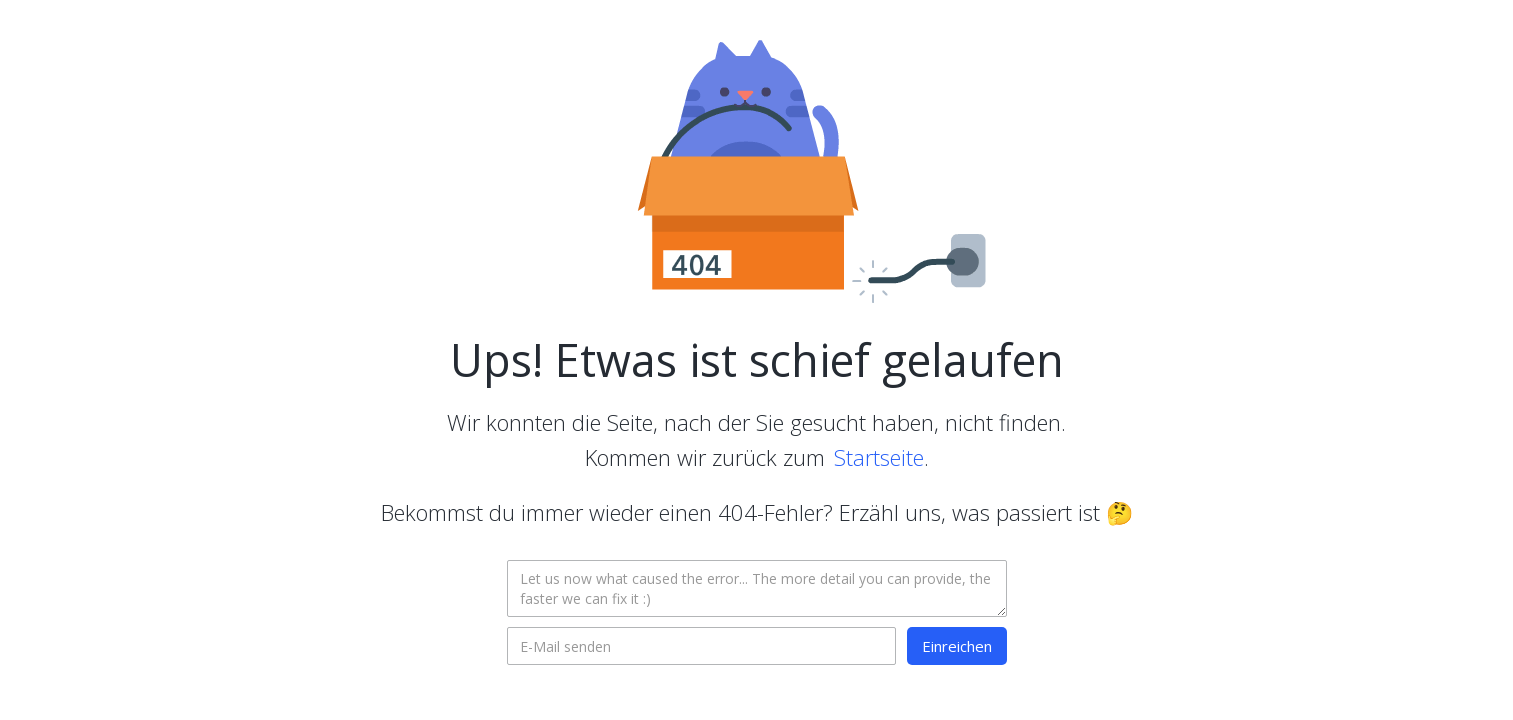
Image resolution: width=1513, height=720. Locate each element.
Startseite (879, 457)
